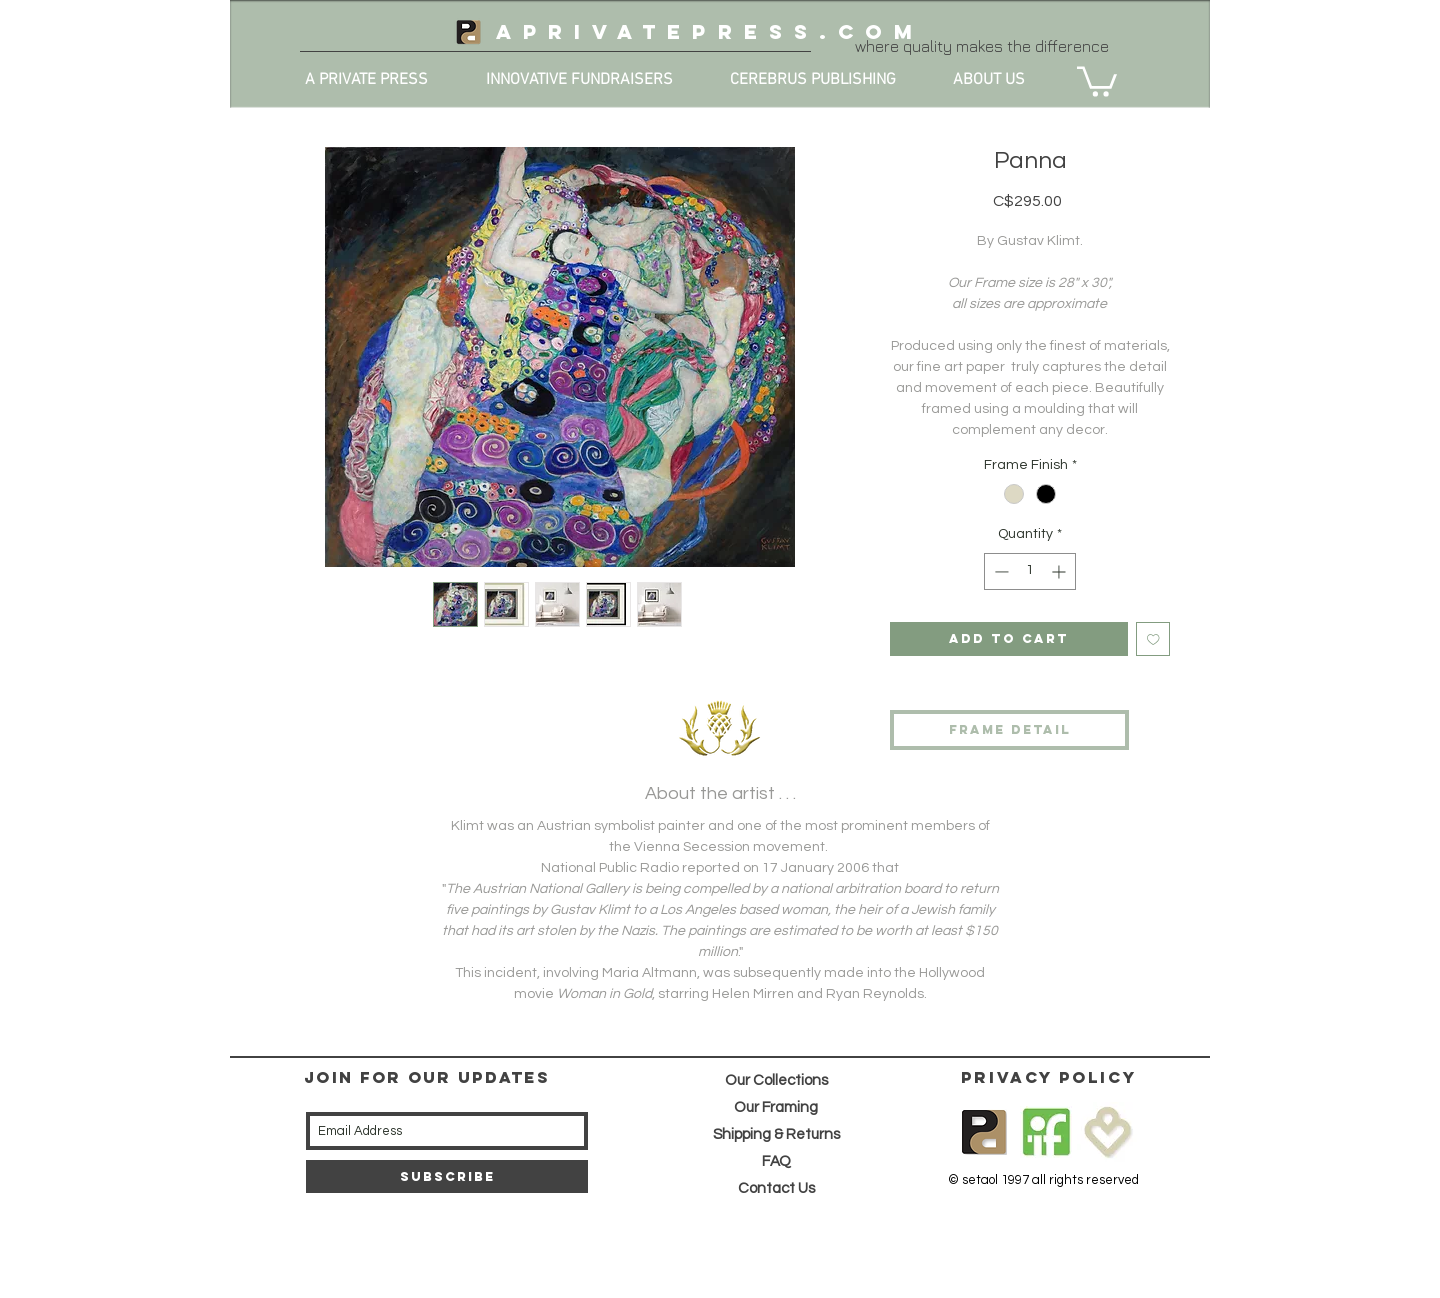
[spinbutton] (1030, 571)
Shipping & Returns (776, 1134)
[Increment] (1060, 571)
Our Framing (776, 1107)
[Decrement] (999, 571)
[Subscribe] (447, 1176)
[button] (1097, 80)
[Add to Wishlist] (1153, 639)
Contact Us (776, 1188)
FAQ (776, 1161)
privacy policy (1049, 1077)
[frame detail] (1009, 730)
